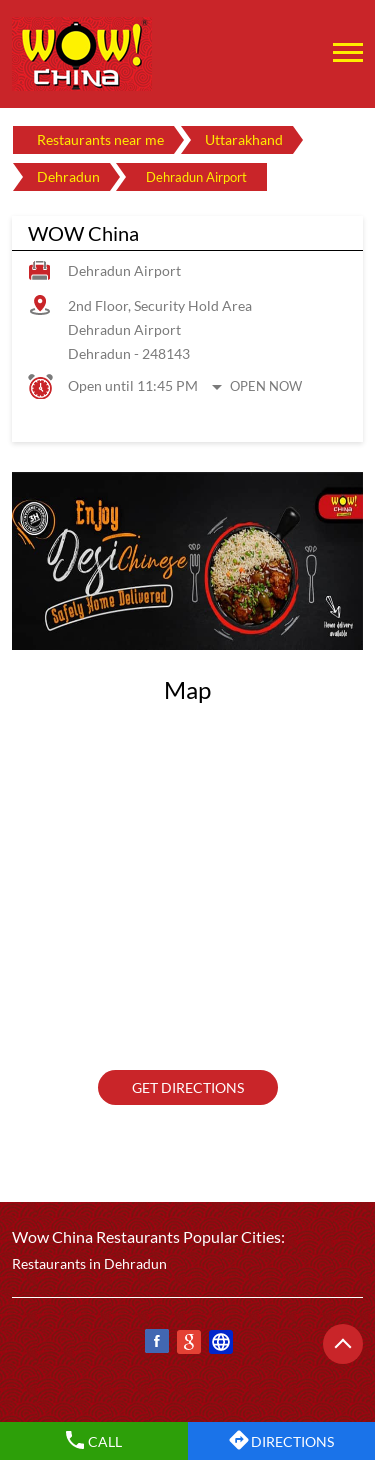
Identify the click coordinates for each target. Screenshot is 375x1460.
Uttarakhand (244, 139)
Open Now (266, 386)
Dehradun (68, 176)
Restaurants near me (100, 139)
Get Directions (188, 1087)
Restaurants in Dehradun (89, 1263)
